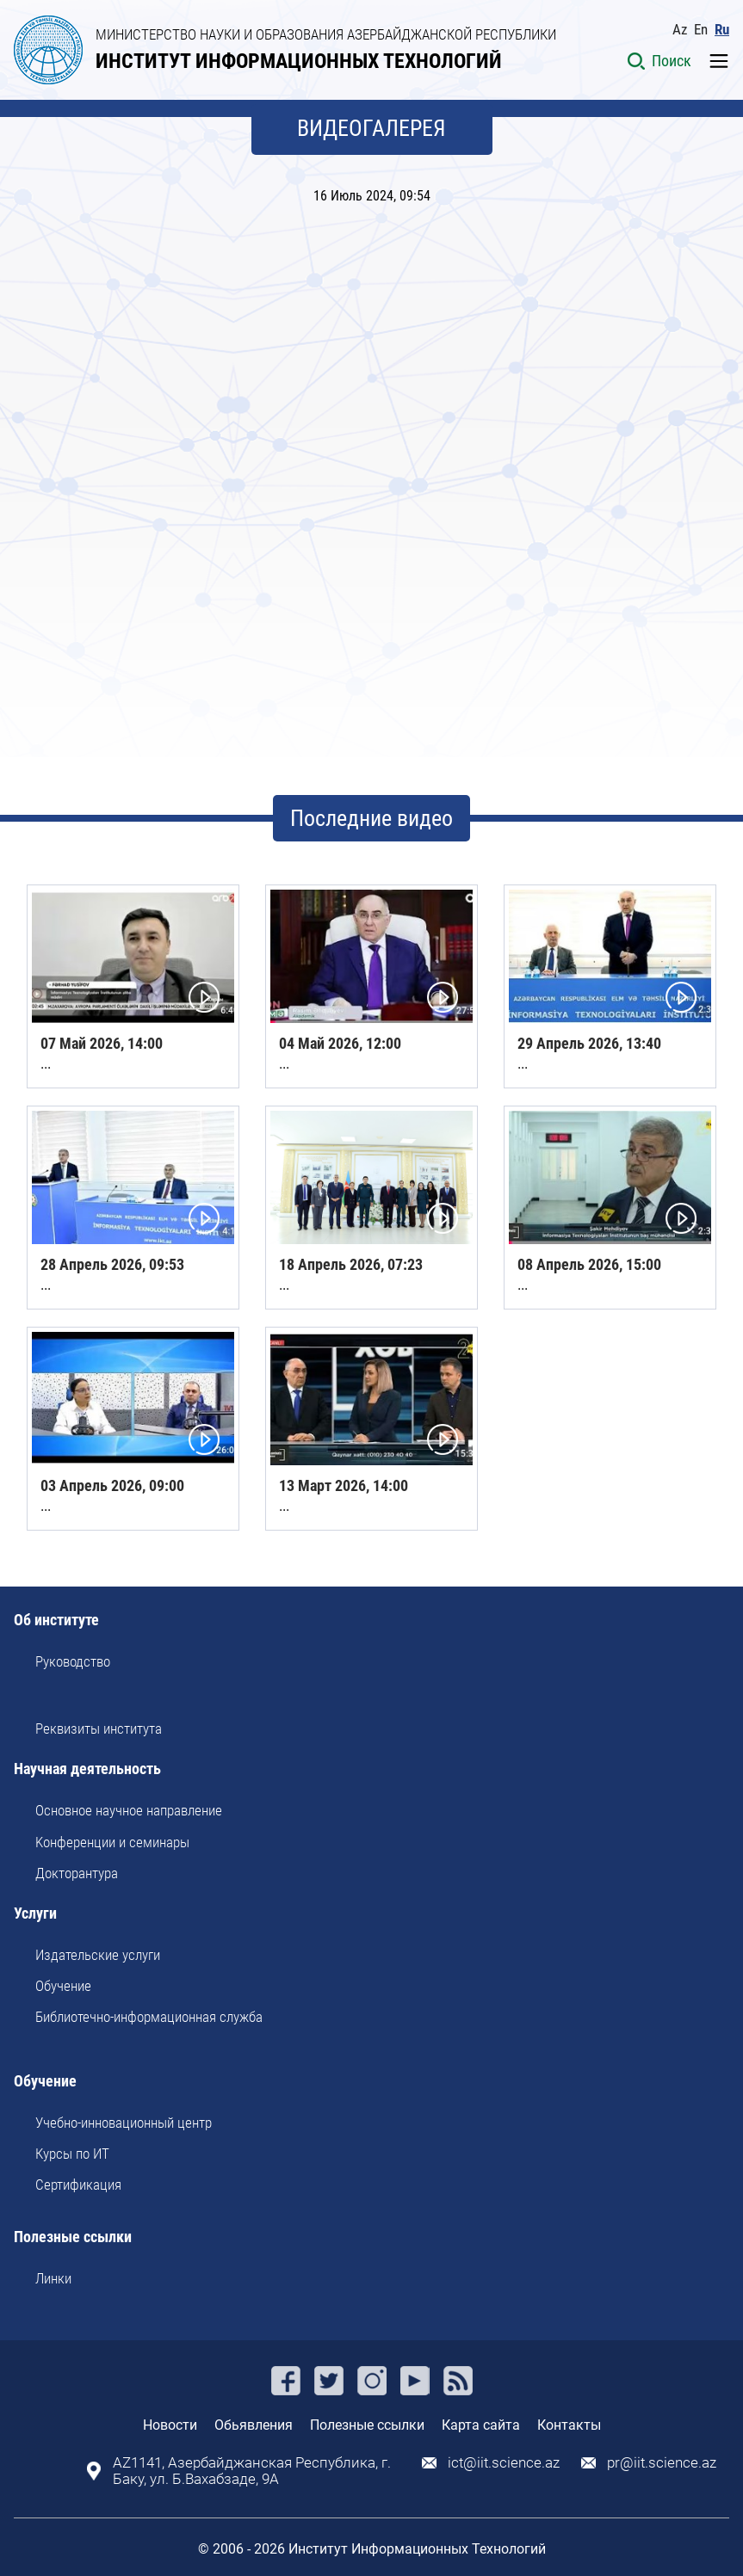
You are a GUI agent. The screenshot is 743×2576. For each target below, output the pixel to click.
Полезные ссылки (73, 2237)
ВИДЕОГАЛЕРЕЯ (371, 128)
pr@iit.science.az (661, 2463)
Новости (170, 2425)
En (701, 29)
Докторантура (76, 1873)
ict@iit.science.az (504, 2463)
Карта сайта (481, 2425)
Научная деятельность (87, 1769)
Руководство (72, 1661)
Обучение (63, 1985)
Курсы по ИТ (72, 2153)
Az (679, 29)
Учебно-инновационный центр (123, 2122)
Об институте (56, 1620)
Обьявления (253, 2425)
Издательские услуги (97, 1954)
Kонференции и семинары (112, 1842)
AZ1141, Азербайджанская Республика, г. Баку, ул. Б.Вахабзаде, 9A (252, 2471)
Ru (722, 29)
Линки (53, 2278)
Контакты (569, 2425)
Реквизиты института (98, 1728)
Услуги (35, 1914)
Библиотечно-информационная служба (149, 2016)
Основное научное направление (128, 1810)
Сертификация (78, 2184)
